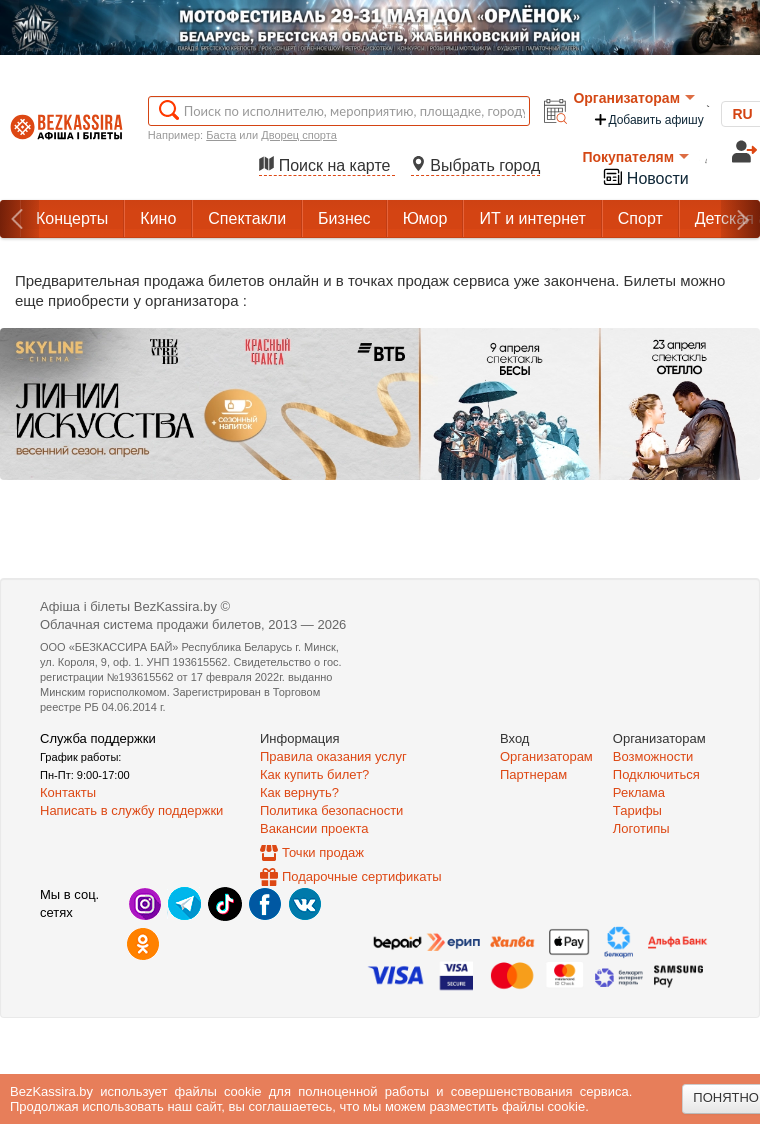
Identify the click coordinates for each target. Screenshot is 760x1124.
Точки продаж (323, 852)
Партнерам (533, 774)
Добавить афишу (648, 119)
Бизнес (344, 218)
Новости (645, 176)
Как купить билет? (314, 774)
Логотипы (641, 828)
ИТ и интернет (532, 218)
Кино (158, 218)
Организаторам (634, 98)
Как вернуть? (299, 792)
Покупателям (635, 157)
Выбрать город (476, 165)
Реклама (639, 792)
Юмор (425, 218)
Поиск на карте (327, 165)
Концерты (72, 218)
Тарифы (637, 810)
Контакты (68, 792)
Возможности (653, 756)
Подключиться (656, 774)
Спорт (640, 218)
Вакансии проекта (314, 828)
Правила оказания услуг (333, 756)
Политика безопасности (331, 810)
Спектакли (247, 218)
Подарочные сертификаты (361, 876)
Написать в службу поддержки (131, 810)
